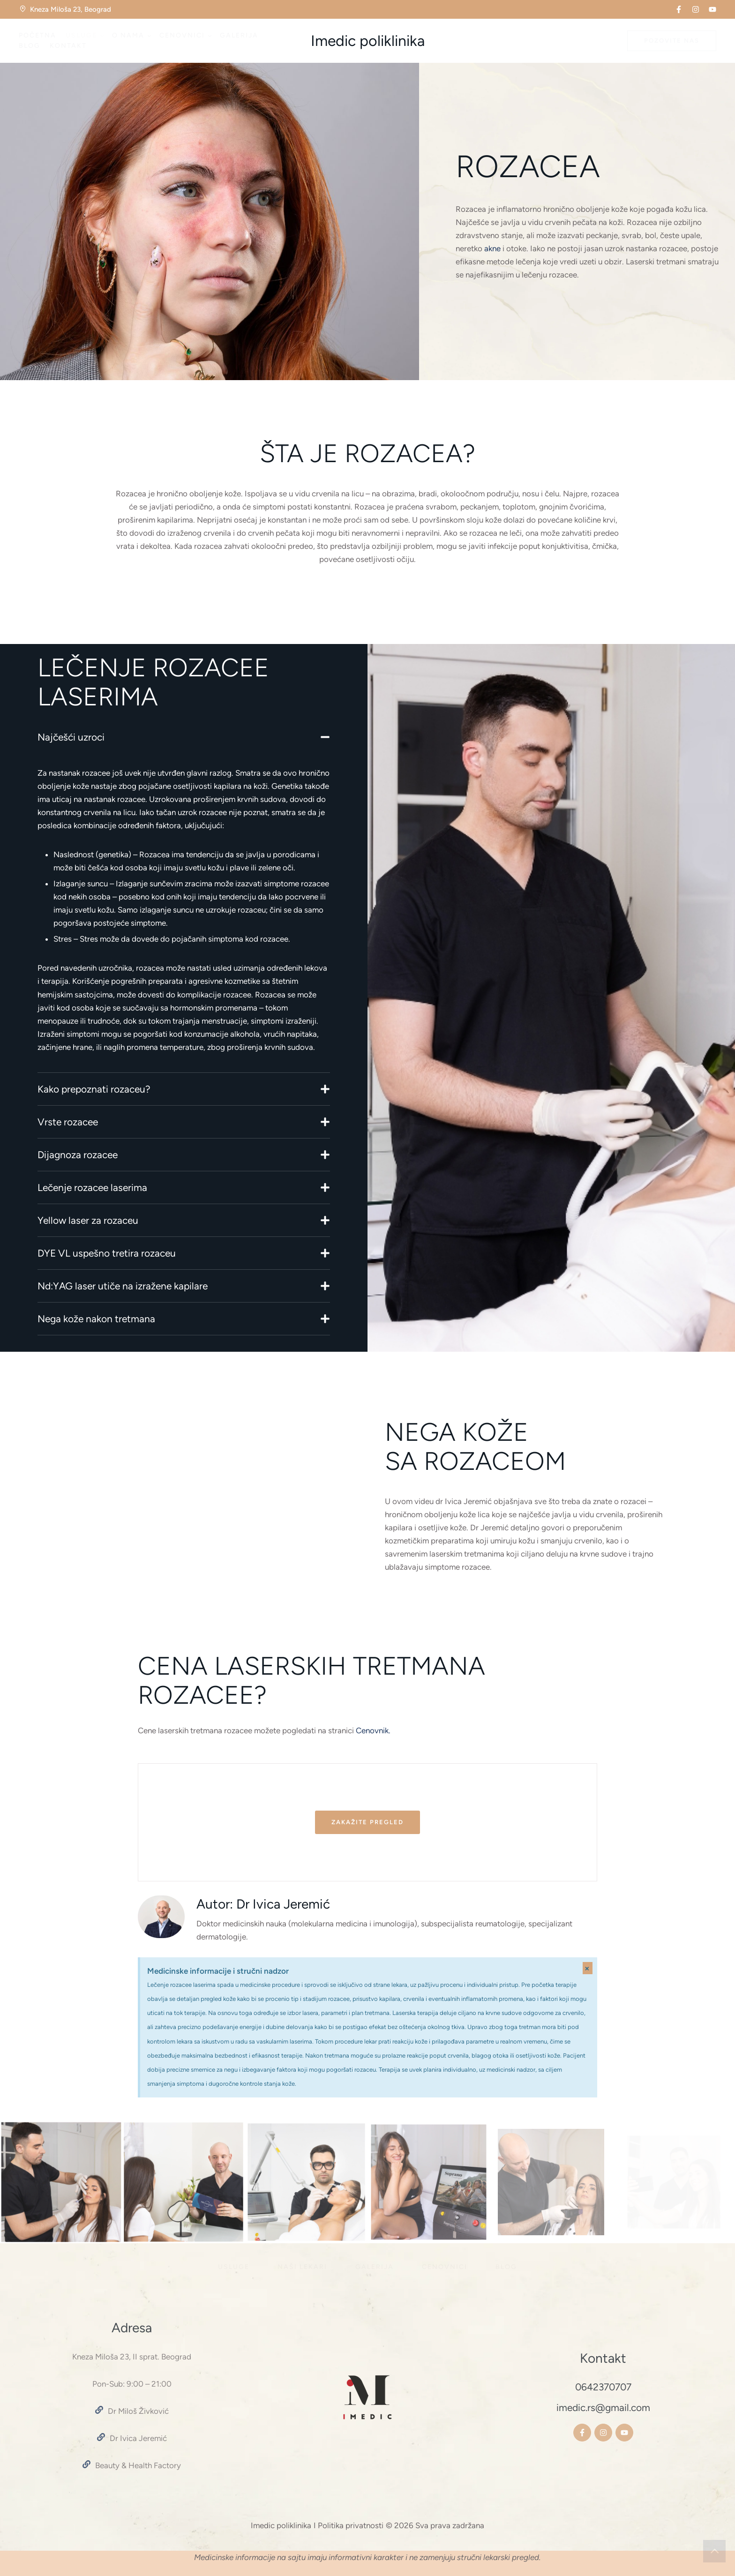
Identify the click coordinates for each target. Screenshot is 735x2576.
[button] (678, 9)
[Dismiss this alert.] (587, 1968)
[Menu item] (37, 35)
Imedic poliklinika (368, 40)
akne (492, 248)
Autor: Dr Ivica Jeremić (263, 1904)
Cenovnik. (373, 1730)
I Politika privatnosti (348, 2525)
